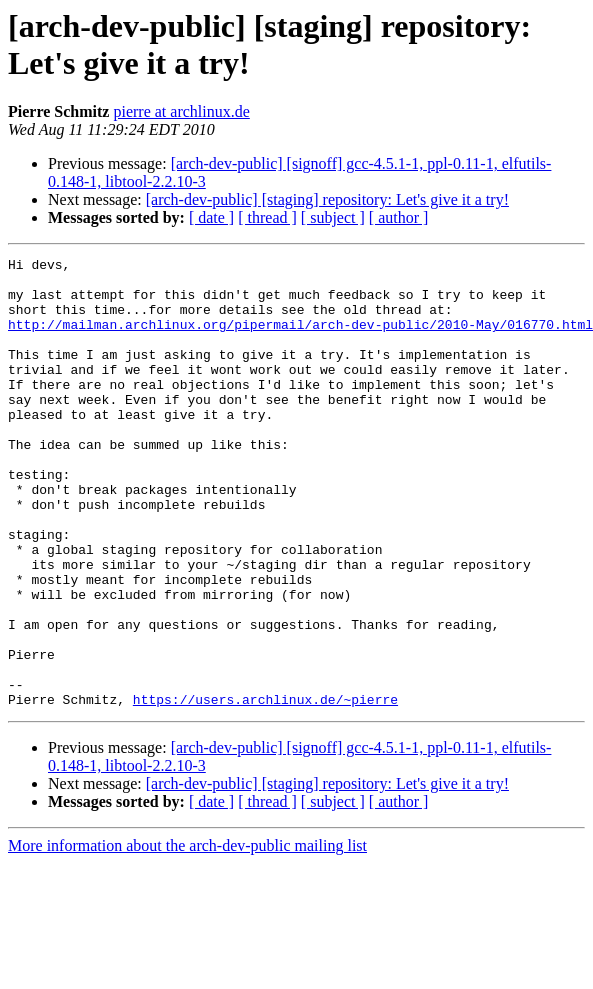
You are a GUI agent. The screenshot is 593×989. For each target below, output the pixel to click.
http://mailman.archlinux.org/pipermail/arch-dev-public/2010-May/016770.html (300, 339)
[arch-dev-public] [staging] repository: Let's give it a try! (327, 199)
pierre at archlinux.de (181, 111)
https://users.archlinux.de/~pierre (265, 789)
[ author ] (399, 217)
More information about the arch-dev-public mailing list (187, 935)
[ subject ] (333, 217)
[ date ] (211, 217)
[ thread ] (267, 217)
